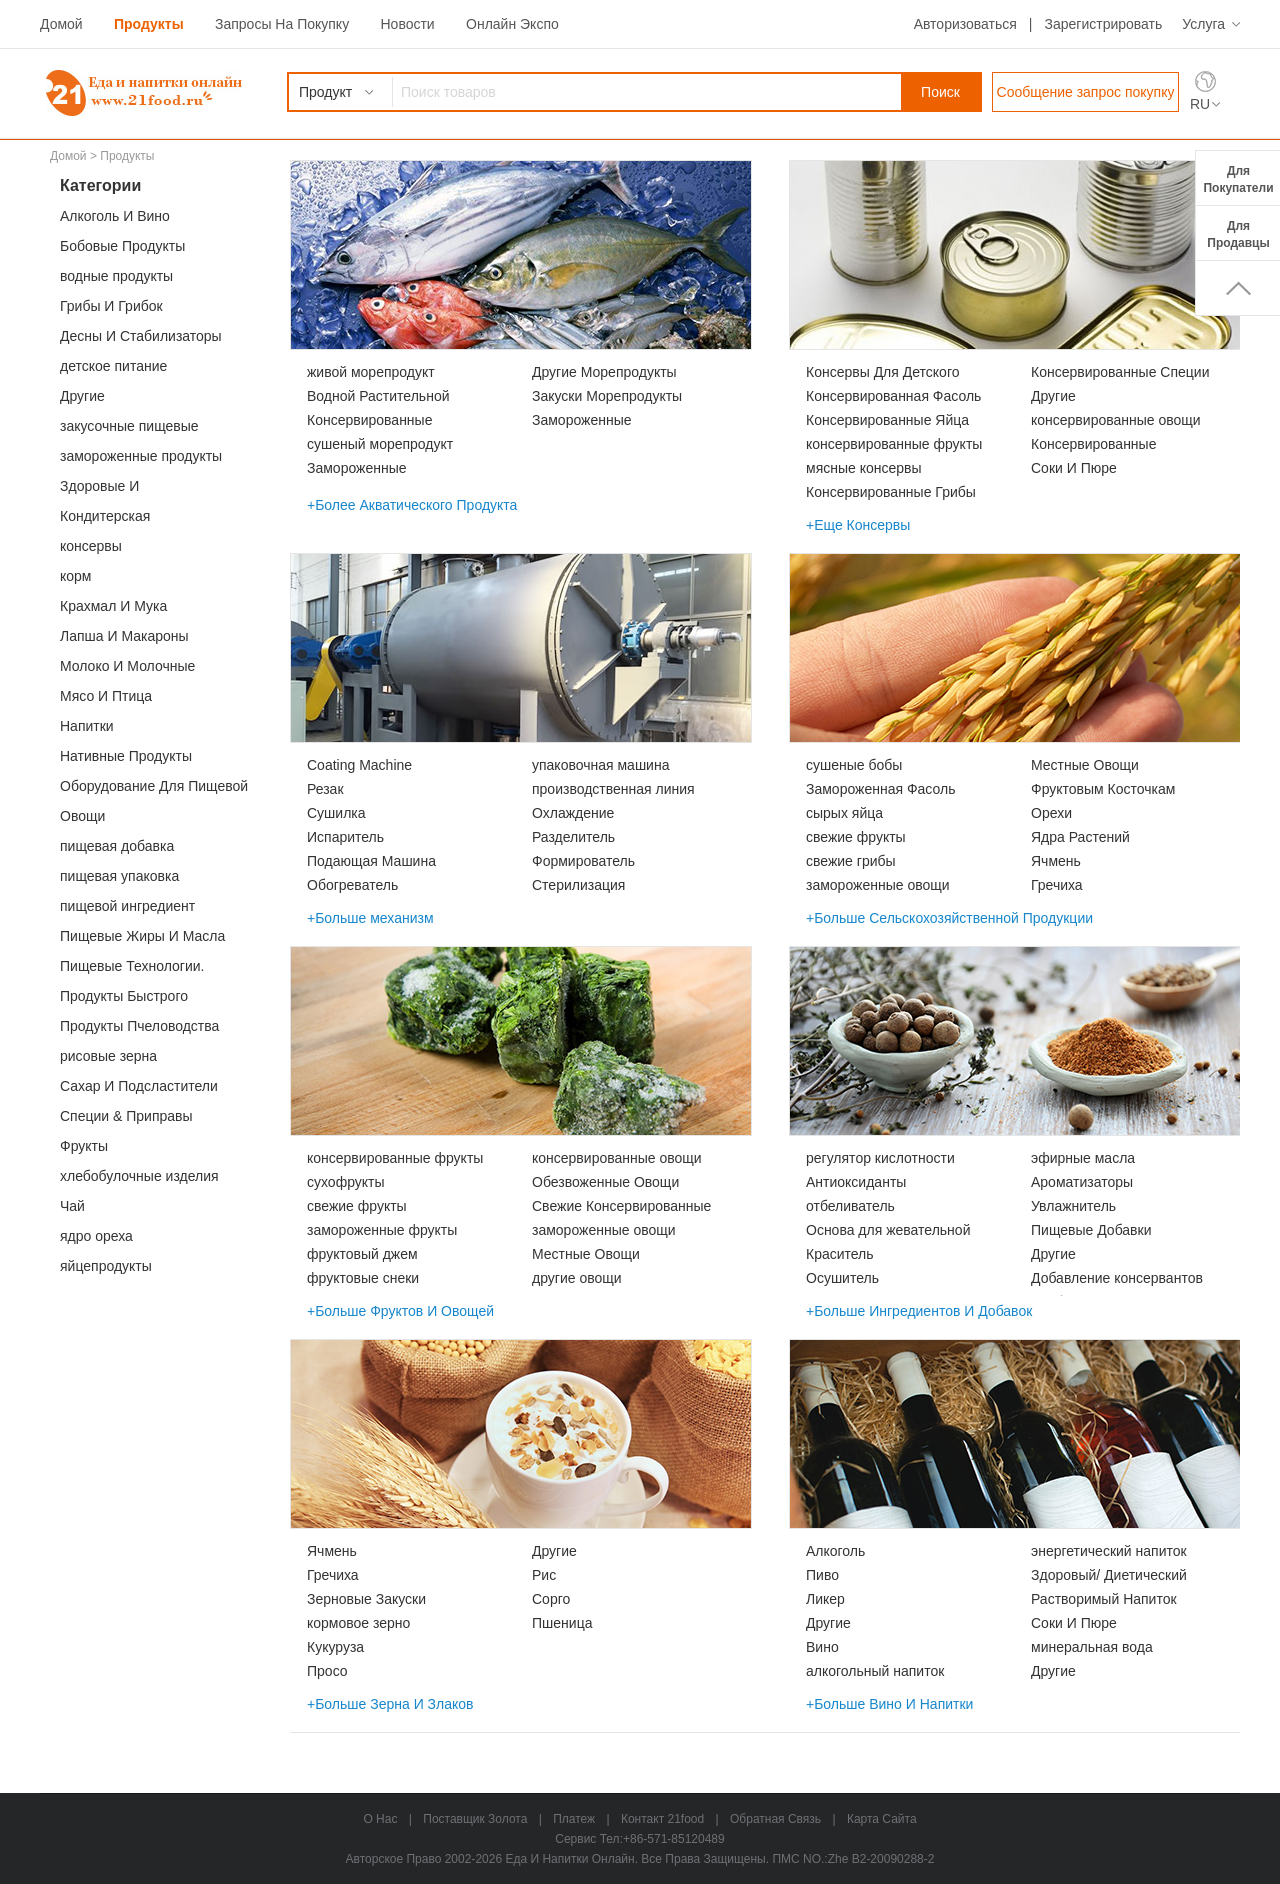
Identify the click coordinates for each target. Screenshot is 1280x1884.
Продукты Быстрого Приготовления (124, 999)
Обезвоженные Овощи (605, 1182)
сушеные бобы (854, 765)
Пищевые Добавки (1091, 1230)
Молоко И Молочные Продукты (127, 669)
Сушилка (336, 813)
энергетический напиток (1109, 1551)
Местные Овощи (1085, 765)
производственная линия (613, 789)
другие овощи (577, 1278)
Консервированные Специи (1120, 372)
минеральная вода (1092, 1647)
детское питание (113, 366)
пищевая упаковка (119, 876)
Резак (325, 789)
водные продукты (116, 276)
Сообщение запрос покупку (1086, 92)
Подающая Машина (371, 861)
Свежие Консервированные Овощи (621, 1208)
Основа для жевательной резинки (888, 1232)
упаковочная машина (600, 765)
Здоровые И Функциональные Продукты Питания (149, 489)
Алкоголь (835, 1551)
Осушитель (842, 1278)
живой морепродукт (371, 372)
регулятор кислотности (880, 1158)
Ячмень (1056, 861)
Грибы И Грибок (111, 306)
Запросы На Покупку (282, 24)
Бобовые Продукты (122, 246)
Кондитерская (105, 516)
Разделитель (573, 837)
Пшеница (562, 1623)
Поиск (940, 92)
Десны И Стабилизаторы (141, 336)
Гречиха (1057, 885)
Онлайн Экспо (512, 24)
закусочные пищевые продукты (129, 429)
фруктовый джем (362, 1254)
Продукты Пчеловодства (139, 1026)
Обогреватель (352, 885)
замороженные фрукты (382, 1230)
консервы (91, 546)
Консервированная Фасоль (893, 396)
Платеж (574, 1819)
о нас (380, 1819)
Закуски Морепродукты (607, 396)
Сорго (551, 1599)
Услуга (1203, 24)
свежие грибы (851, 861)
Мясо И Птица (106, 696)
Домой (61, 24)
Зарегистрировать (1103, 24)
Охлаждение (573, 813)
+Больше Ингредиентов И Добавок (919, 1311)
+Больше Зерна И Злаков (390, 1704)
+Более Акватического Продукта (412, 505)
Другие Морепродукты (604, 372)
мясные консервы (864, 468)
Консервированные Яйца (887, 420)
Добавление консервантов (1117, 1278)
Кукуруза (335, 1647)
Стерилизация (578, 885)
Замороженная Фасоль (880, 789)
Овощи (82, 816)
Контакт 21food (662, 1819)
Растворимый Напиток (1104, 1599)
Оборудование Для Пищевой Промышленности (154, 789)
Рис (544, 1575)
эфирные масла (1083, 1158)
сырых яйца (844, 813)
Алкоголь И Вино (115, 216)
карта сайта (882, 1819)
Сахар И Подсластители (139, 1086)
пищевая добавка (117, 846)
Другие (82, 396)
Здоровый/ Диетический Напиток (1109, 1577)
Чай (72, 1206)
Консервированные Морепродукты (369, 422)
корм (75, 576)
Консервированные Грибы (891, 492)
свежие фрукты (856, 837)
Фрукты (84, 1146)
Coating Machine (359, 765)
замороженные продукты (141, 456)
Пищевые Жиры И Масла (142, 936)
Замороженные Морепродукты (357, 470)
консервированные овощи (1116, 420)
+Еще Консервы (858, 525)
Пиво (822, 1575)
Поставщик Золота (475, 1819)
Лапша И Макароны (124, 636)
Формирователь (583, 861)
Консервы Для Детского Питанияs (882, 374)
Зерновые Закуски (366, 1599)
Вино (822, 1647)
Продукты (149, 24)
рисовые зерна (108, 1056)
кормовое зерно (358, 1623)
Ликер (825, 1599)
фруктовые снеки (363, 1278)
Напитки (87, 726)
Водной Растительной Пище (378, 398)
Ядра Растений (1080, 837)
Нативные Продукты (126, 756)
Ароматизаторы (1082, 1182)
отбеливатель (850, 1206)
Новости (407, 24)
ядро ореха (96, 1236)
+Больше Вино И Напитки (889, 1704)
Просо (327, 1671)
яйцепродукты (106, 1266)
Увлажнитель (1073, 1206)
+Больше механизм (370, 918)
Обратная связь (775, 1819)
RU (1200, 104)
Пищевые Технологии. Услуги (132, 969)
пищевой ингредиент (127, 906)
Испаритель (345, 837)
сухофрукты (346, 1182)
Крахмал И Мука (113, 606)
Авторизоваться (965, 24)
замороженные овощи (878, 885)
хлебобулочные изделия (139, 1176)
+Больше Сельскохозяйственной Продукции (949, 918)
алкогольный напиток (875, 1671)
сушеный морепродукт (380, 444)
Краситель (840, 1254)
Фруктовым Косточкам (1103, 789)
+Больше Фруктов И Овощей (400, 1311)
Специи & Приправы (126, 1116)
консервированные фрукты (894, 444)
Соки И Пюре (1074, 468)
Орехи (1051, 813)
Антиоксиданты (856, 1182)
